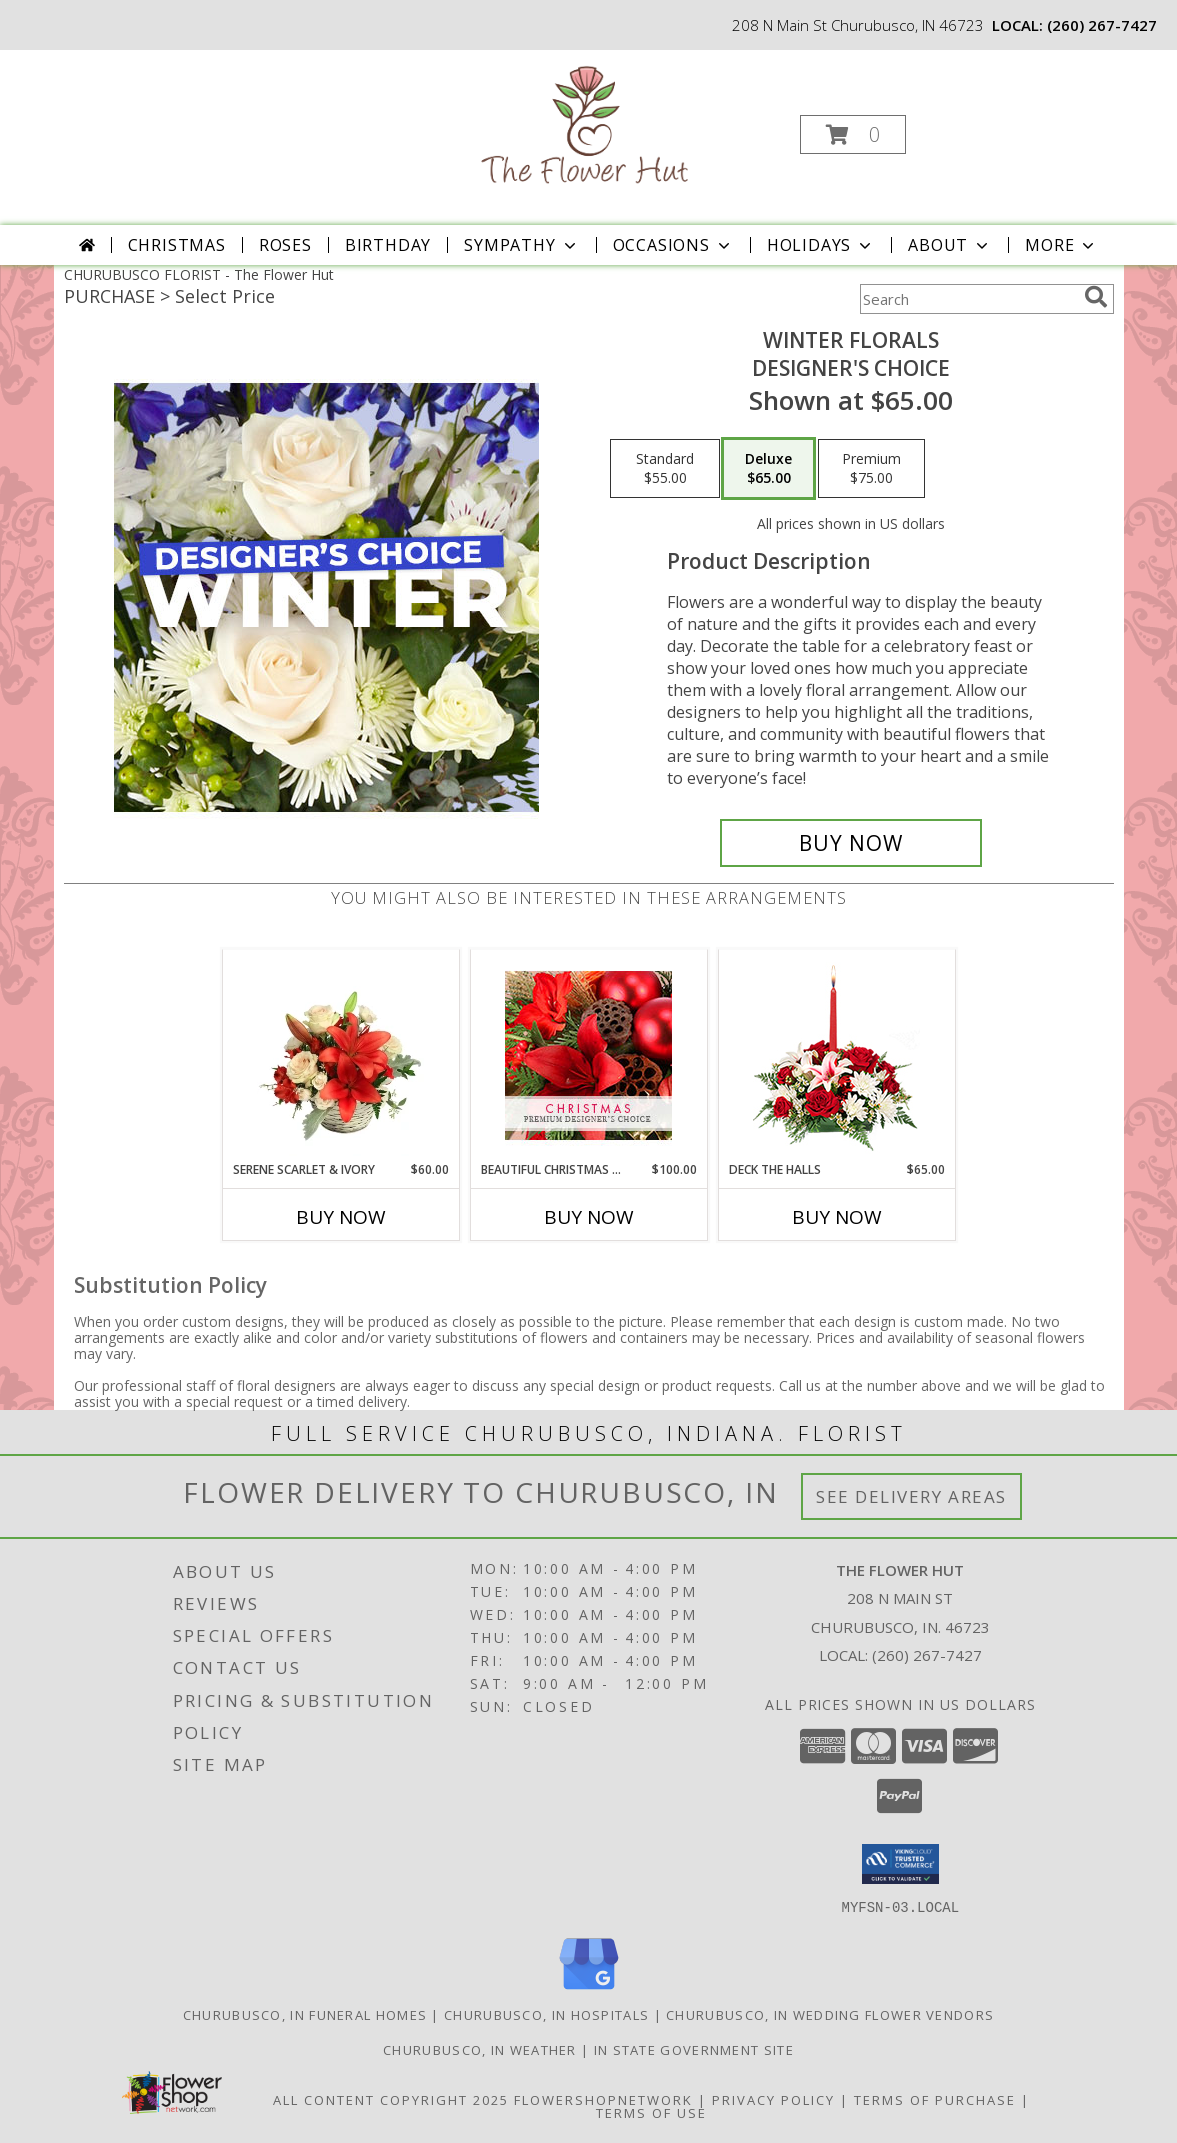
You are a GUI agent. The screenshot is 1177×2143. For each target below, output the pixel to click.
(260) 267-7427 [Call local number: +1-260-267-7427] (1102, 25)
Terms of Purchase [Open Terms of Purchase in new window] (935, 2099)
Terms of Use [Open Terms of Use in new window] (651, 2112)
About (950, 245)
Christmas (177, 245)
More (1061, 245)
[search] (1096, 297)
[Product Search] (968, 299)
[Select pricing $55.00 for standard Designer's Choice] (665, 469)
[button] (853, 134)
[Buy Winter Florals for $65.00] (851, 843)
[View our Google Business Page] (589, 1989)
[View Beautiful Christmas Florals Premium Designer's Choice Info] (588, 1055)
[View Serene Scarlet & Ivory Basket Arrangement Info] (340, 1055)
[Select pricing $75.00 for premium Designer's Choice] (871, 469)
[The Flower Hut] (586, 128)
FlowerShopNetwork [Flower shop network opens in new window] (603, 2099)
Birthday (388, 245)
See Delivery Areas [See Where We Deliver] (911, 1496)
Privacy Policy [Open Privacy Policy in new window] (773, 2099)
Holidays (821, 245)
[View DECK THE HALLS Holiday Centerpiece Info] (836, 1055)
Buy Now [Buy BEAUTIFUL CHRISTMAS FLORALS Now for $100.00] (589, 1217)
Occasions (673, 245)
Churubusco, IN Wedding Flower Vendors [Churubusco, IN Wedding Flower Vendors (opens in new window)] (830, 2014)
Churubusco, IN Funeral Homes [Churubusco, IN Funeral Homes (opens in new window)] (305, 2014)
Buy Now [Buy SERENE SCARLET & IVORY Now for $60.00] (341, 1217)
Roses (285, 245)
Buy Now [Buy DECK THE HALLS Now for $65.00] (837, 1217)
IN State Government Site (694, 2049)
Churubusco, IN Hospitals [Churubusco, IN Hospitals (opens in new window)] (546, 2014)
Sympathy (521, 245)
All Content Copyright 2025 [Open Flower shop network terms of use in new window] (391, 2099)
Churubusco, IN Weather (480, 2049)
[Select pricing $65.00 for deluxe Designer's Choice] (768, 469)
